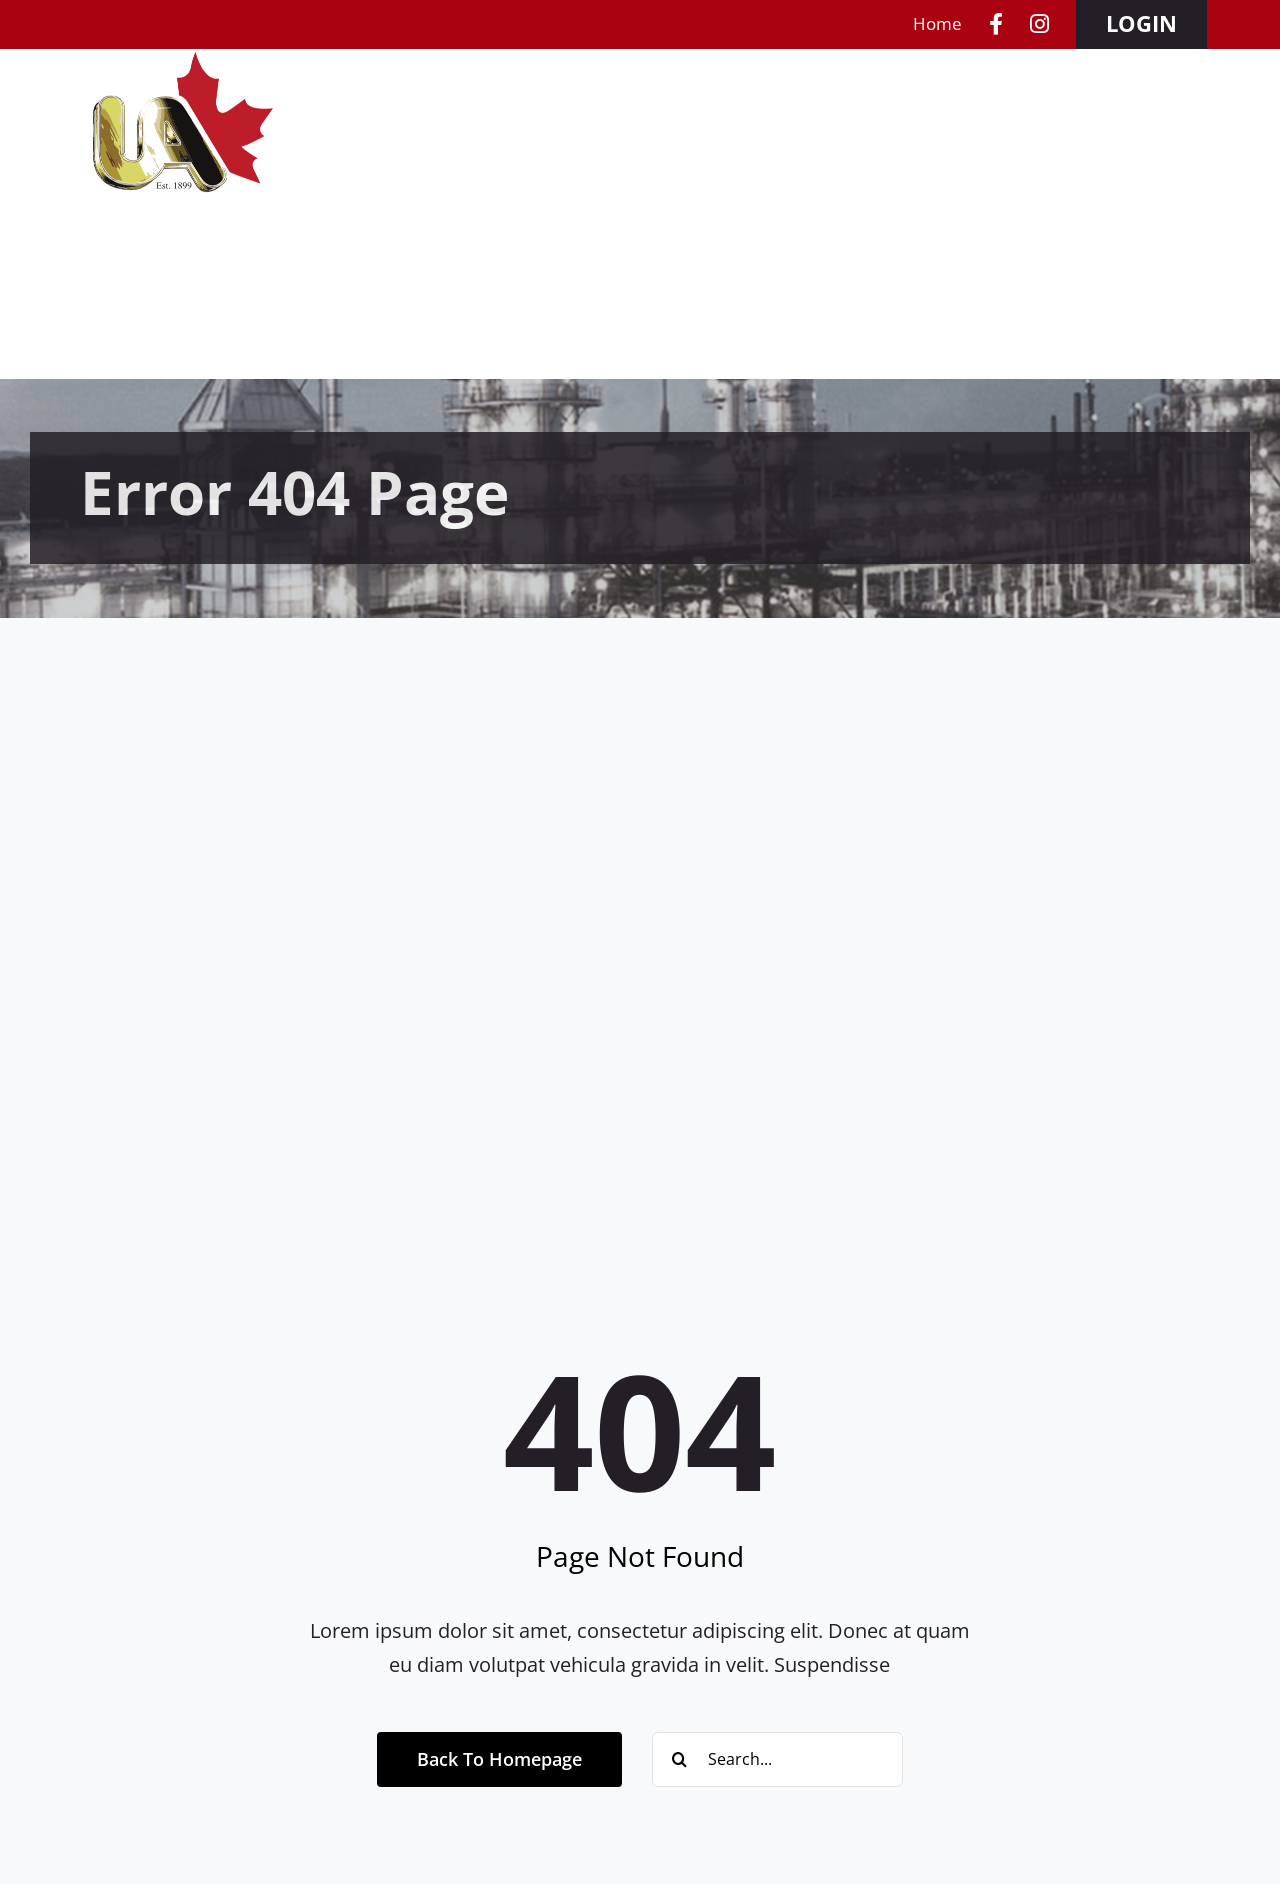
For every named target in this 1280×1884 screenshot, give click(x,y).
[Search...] (777, 1759)
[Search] (679, 1759)
